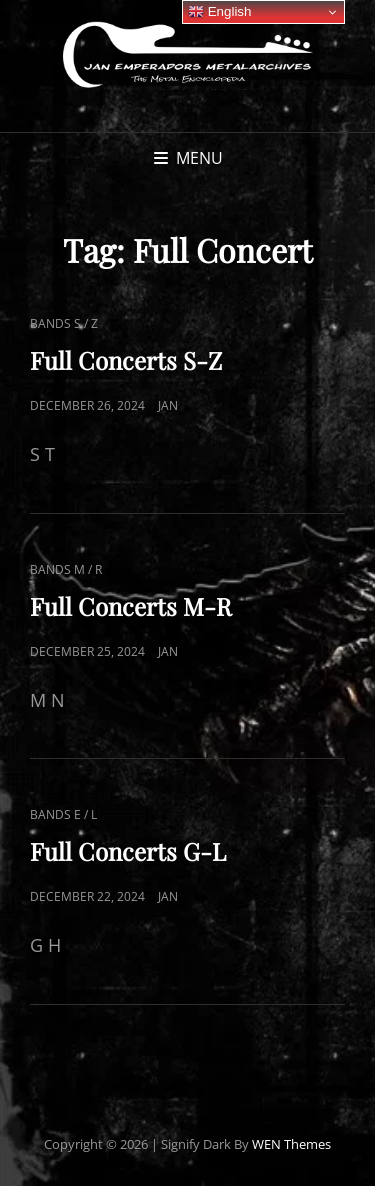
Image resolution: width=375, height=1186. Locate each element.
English (219, 12)
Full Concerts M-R (131, 606)
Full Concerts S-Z (126, 360)
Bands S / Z (64, 323)
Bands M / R (66, 569)
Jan (168, 405)
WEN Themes (291, 1144)
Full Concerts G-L (128, 851)
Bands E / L (63, 814)
